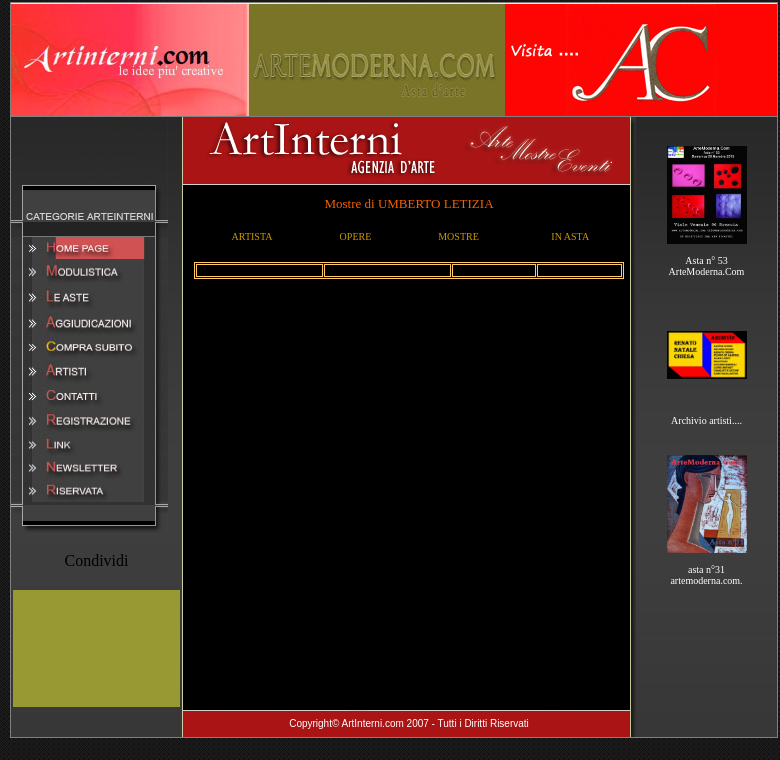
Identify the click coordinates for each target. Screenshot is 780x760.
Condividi (96, 560)
